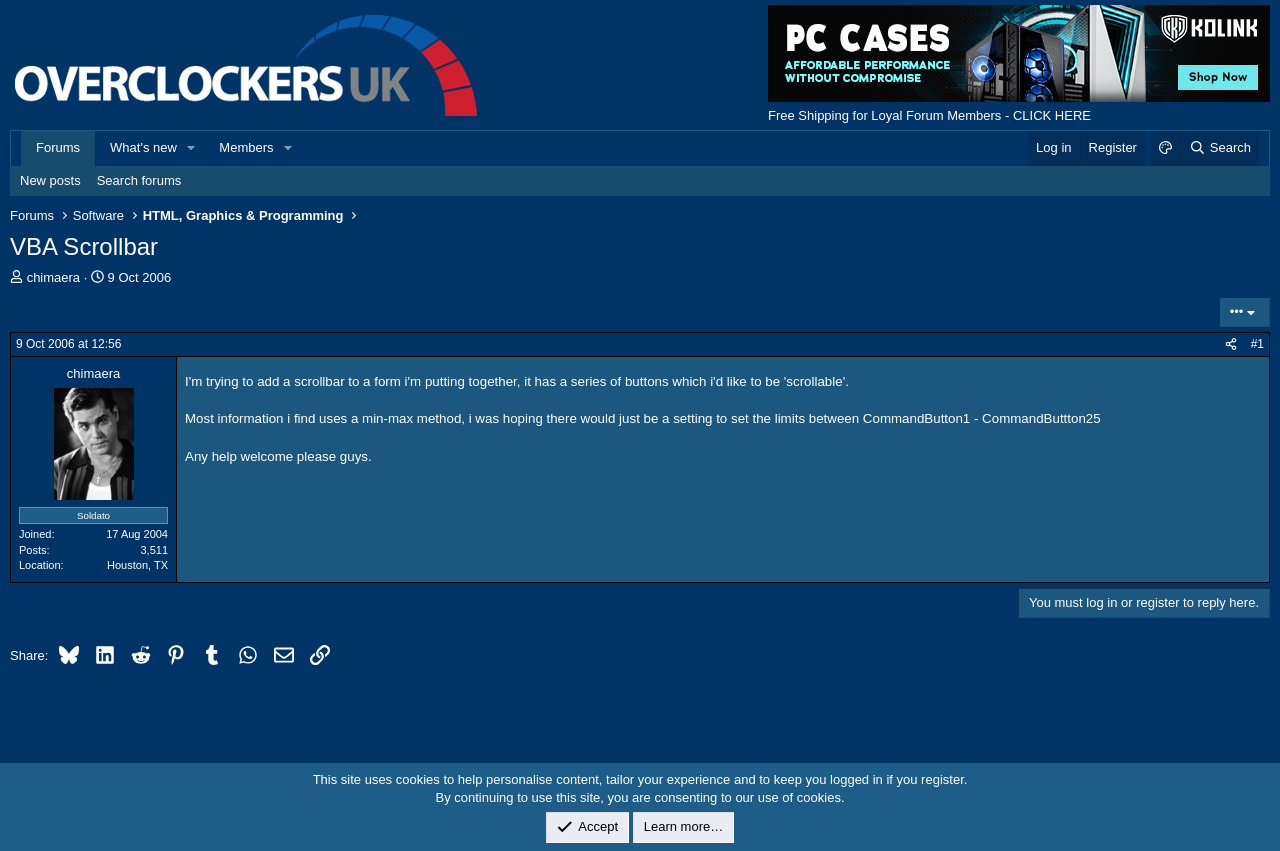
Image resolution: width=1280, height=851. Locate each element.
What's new (143, 147)
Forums (58, 147)
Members (246, 147)
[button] (192, 148)
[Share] (1231, 344)
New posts (50, 180)
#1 (1257, 344)
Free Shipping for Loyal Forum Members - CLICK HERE (929, 115)
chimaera (53, 277)
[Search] (1219, 148)
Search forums (139, 180)
